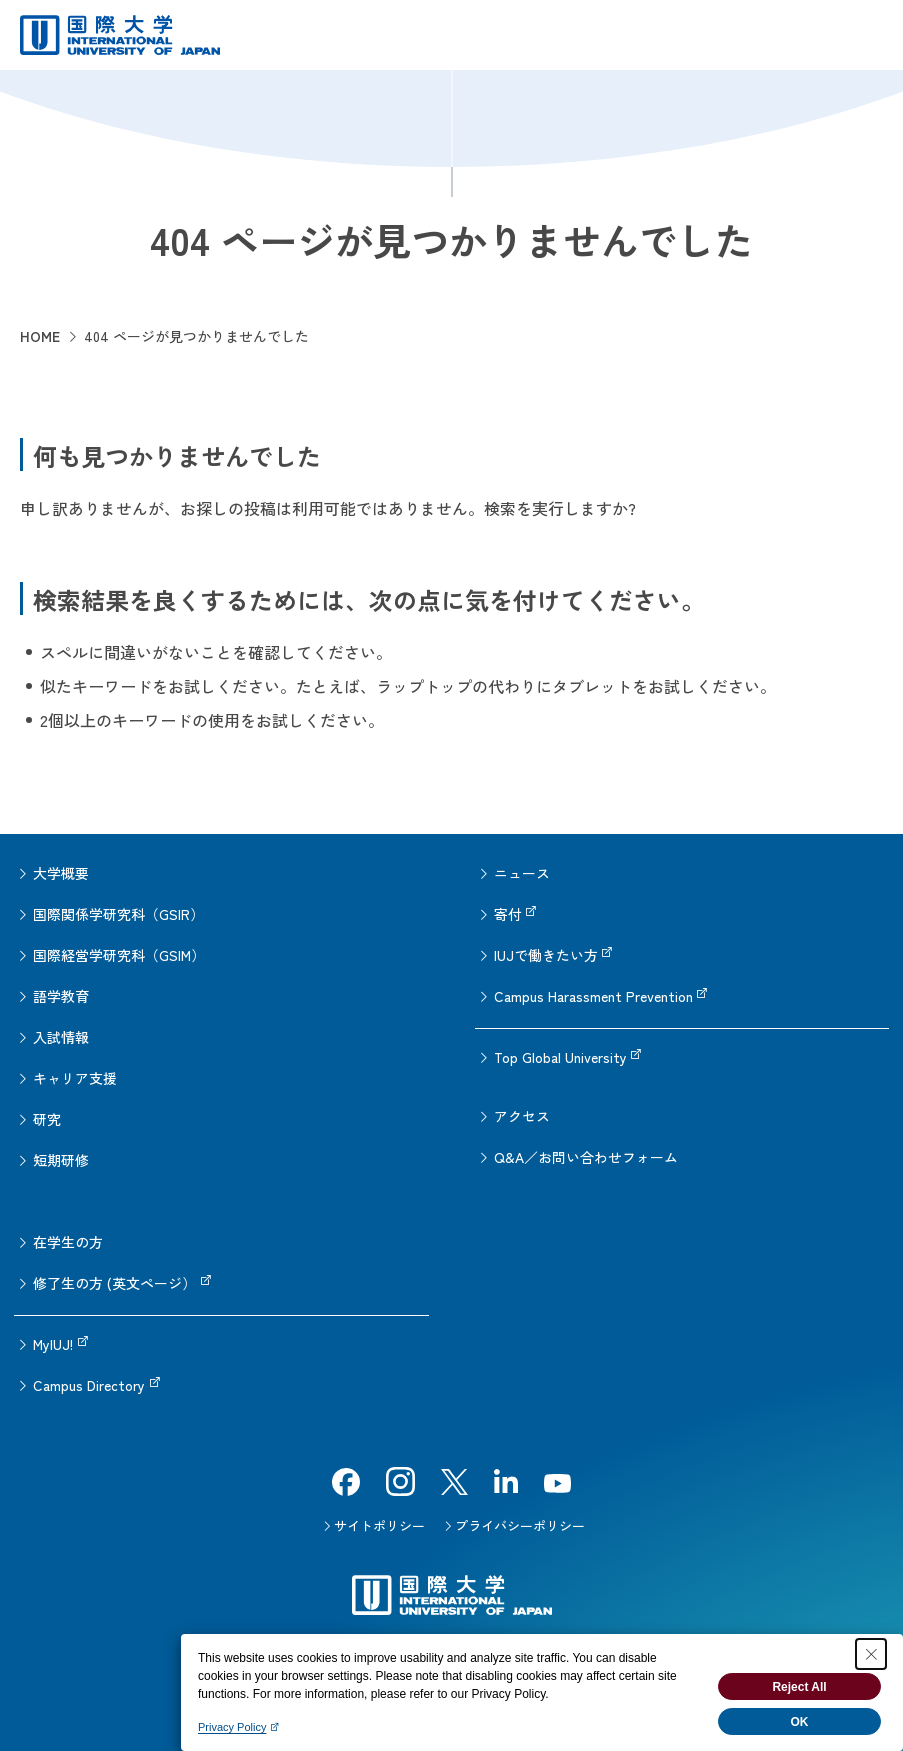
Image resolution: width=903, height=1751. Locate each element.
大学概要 (61, 873)
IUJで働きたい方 (546, 955)
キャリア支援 (75, 1078)
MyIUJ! (53, 1344)
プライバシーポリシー (520, 1525)
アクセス (522, 1116)
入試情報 (61, 1037)
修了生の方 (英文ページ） (114, 1283)
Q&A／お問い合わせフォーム (586, 1157)
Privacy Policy (232, 1727)
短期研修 (61, 1160)
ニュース (522, 873)
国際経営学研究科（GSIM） (119, 955)
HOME (40, 336)
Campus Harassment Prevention (593, 996)
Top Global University (560, 1057)
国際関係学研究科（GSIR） (118, 914)
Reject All (799, 1687)
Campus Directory (89, 1385)
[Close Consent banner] (871, 1654)
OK (800, 1722)
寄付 (508, 914)
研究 (47, 1119)
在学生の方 (68, 1242)
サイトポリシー (379, 1525)
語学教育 (61, 996)
